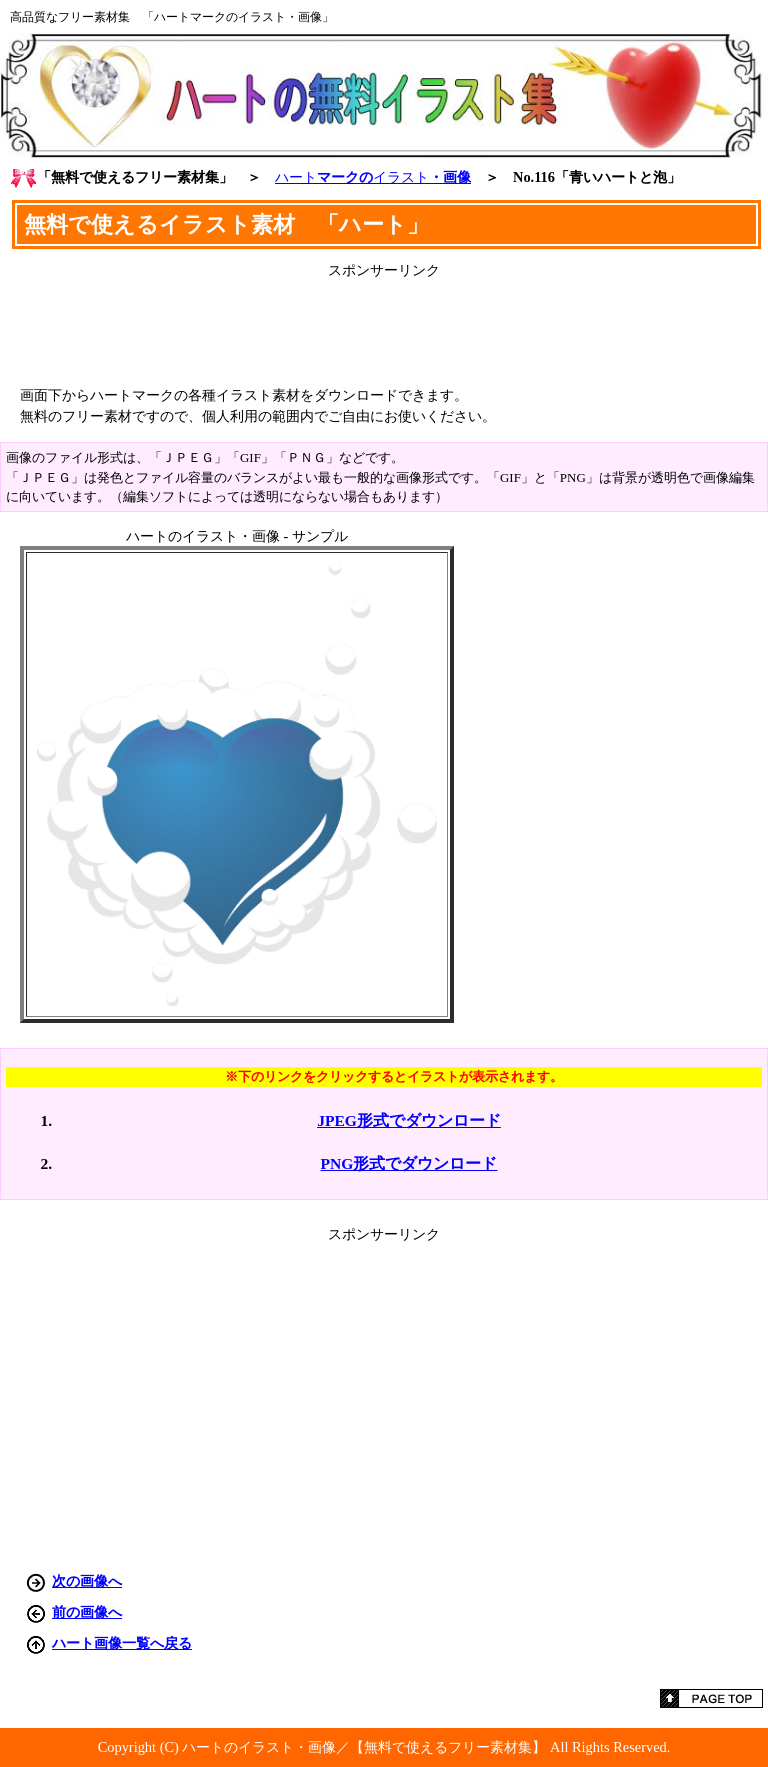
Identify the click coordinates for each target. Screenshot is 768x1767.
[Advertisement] (384, 325)
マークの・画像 (373, 177)
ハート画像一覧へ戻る (122, 1643)
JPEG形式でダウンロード (409, 1120)
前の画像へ (87, 1612)
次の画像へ (87, 1581)
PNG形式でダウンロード (409, 1163)
